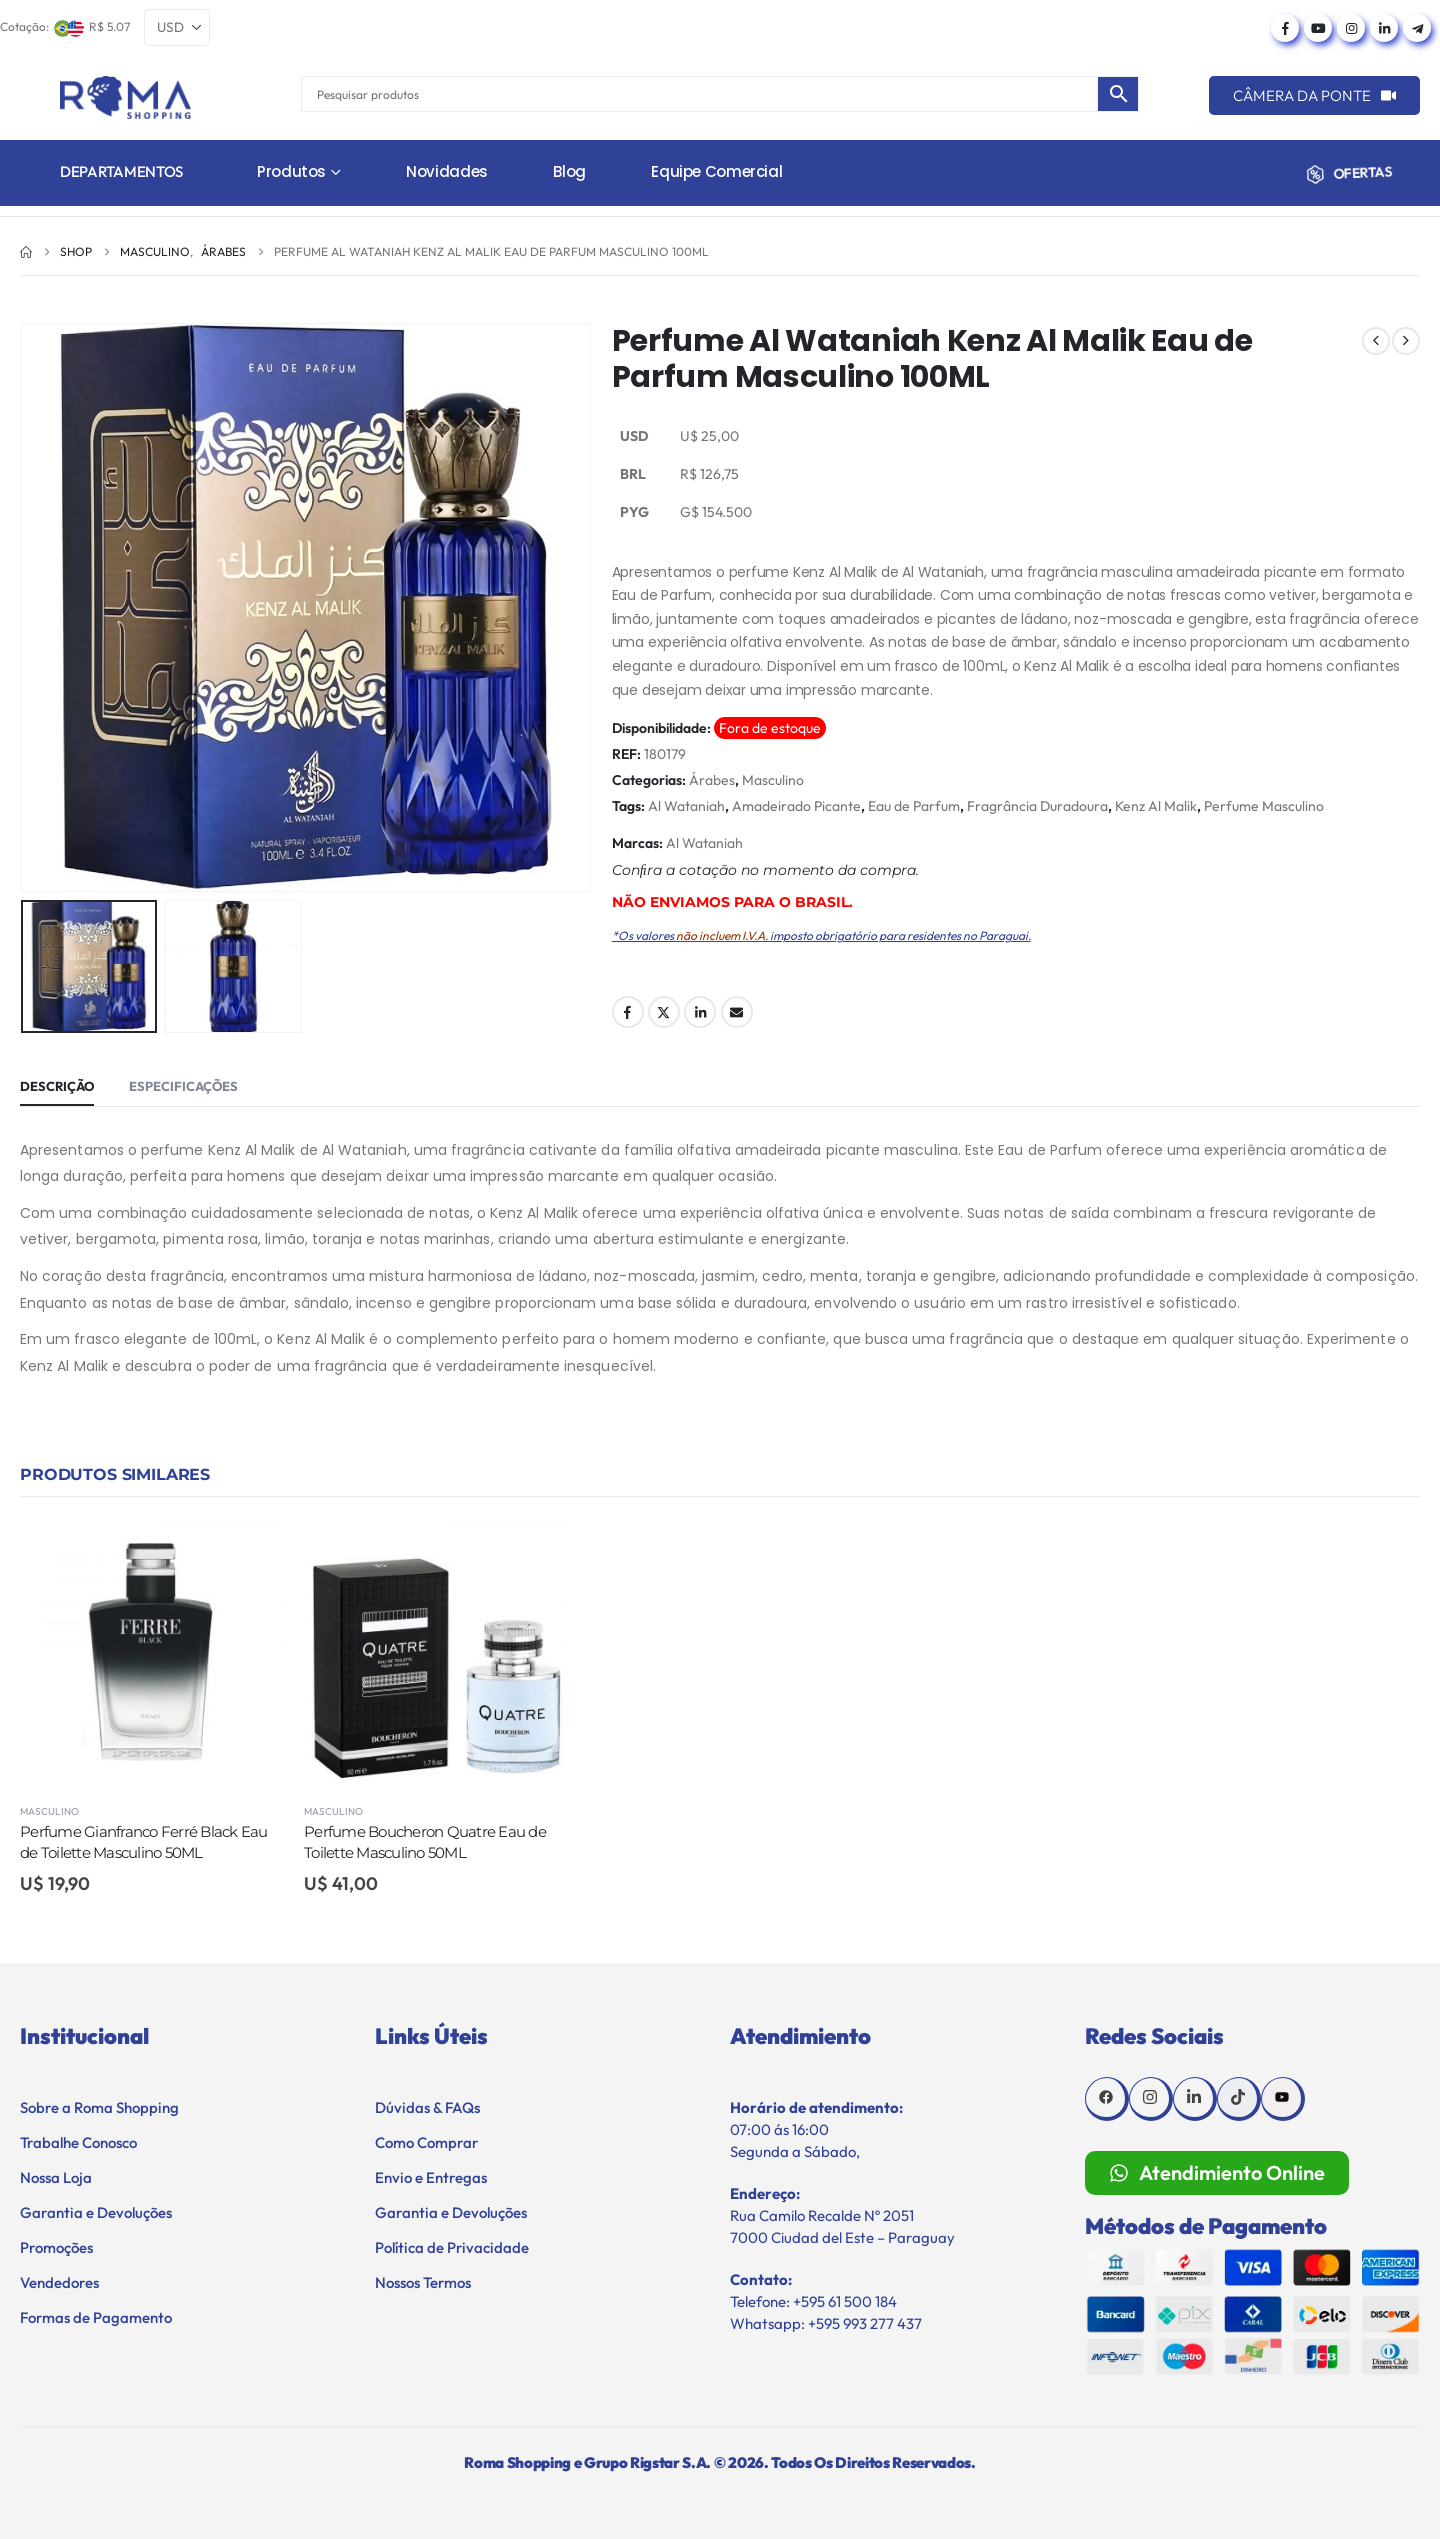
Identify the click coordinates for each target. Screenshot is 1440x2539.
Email (737, 1012)
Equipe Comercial (716, 171)
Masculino (773, 780)
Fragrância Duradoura (1037, 806)
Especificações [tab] (183, 1086)
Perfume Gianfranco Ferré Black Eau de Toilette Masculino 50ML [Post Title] (144, 1841)
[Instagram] (1351, 28)
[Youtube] (1318, 28)
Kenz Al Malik (1156, 806)
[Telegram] (1417, 28)
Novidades (447, 171)
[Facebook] (1285, 28)
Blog (569, 171)
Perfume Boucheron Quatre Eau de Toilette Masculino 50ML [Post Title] (425, 1841)
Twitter (664, 1012)
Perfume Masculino (1264, 806)
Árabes (712, 780)
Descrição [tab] (57, 1086)
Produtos (291, 171)
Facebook (628, 1012)
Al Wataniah (686, 806)
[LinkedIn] (1384, 28)
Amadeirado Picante (796, 806)
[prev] (1376, 341)
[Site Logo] (125, 97)
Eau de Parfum (914, 806)
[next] (1406, 341)
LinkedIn (700, 1012)
